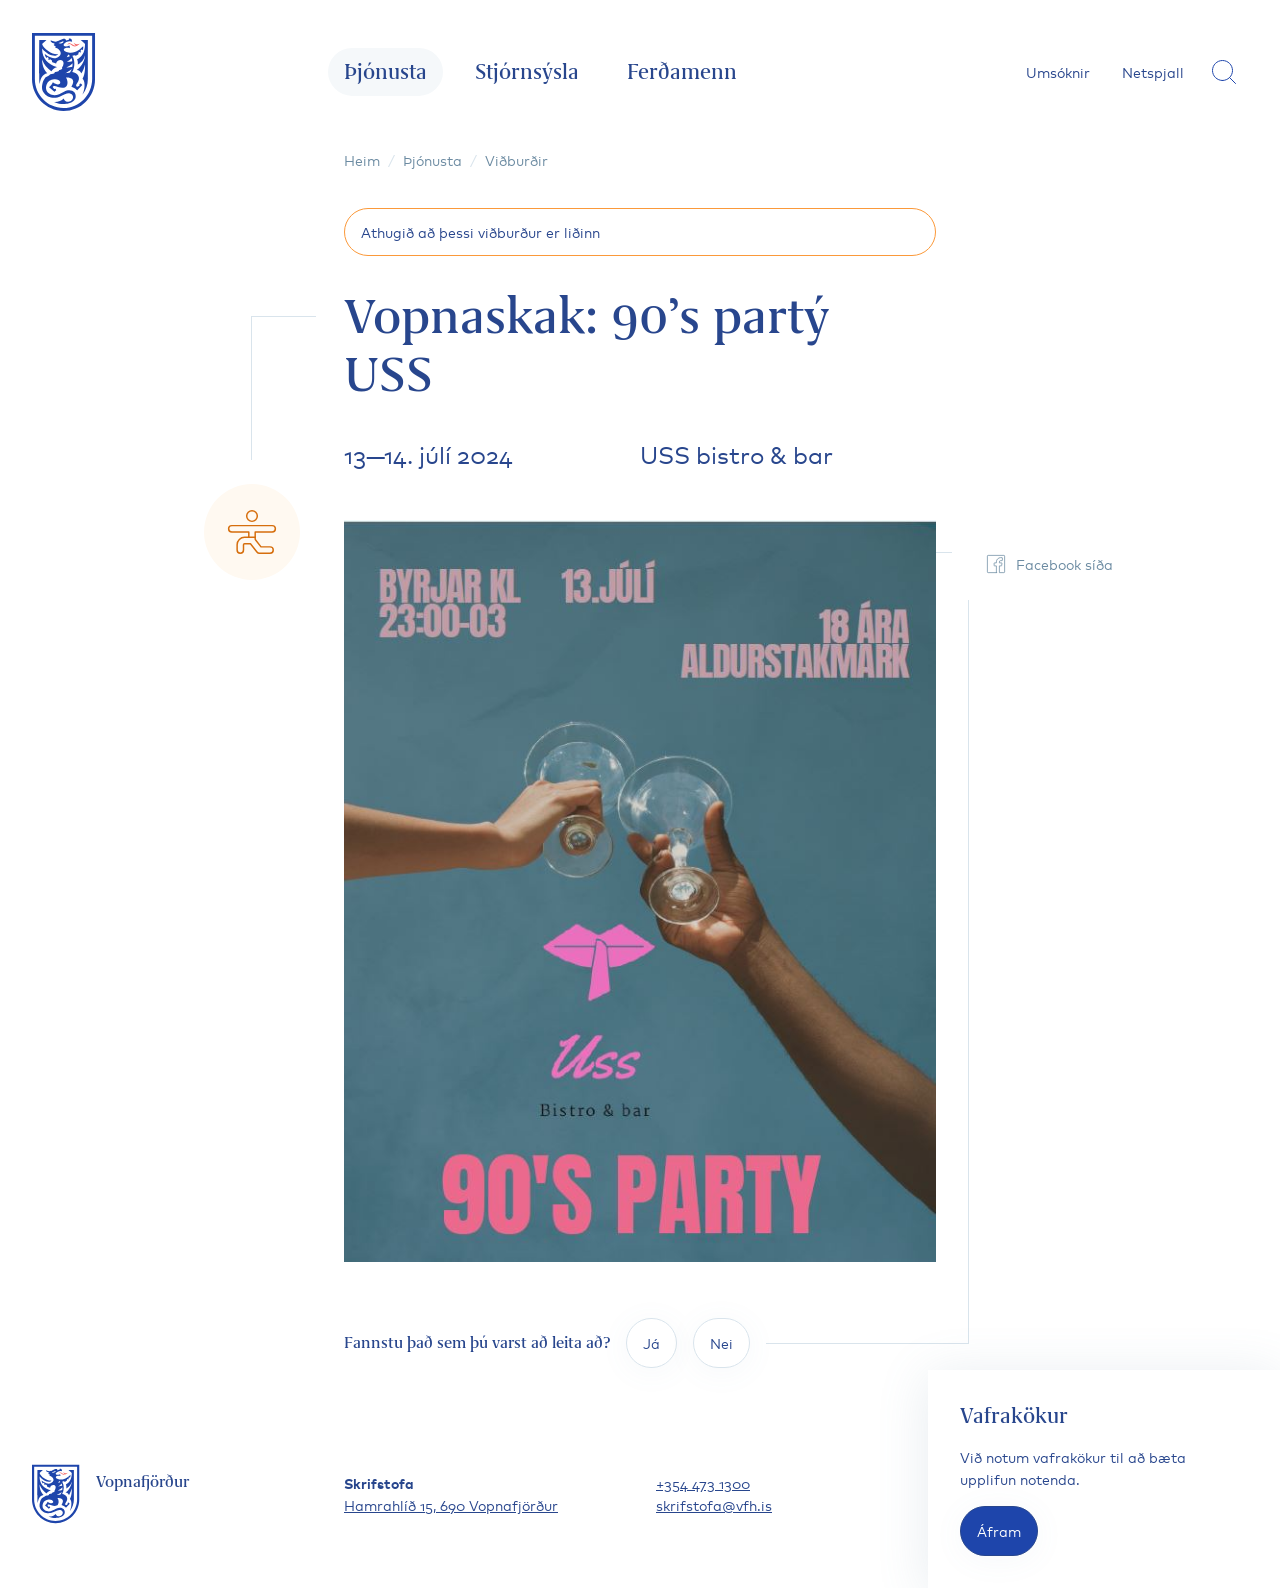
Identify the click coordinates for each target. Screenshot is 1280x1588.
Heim (362, 159)
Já (651, 1342)
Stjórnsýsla (527, 71)
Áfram (999, 1530)
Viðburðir (516, 159)
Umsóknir (1058, 71)
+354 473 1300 (703, 1482)
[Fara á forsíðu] (64, 72)
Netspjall (1153, 71)
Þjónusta (385, 71)
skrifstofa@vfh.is (714, 1504)
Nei (721, 1342)
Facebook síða (1048, 564)
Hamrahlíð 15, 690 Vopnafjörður (451, 1504)
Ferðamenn (682, 71)
